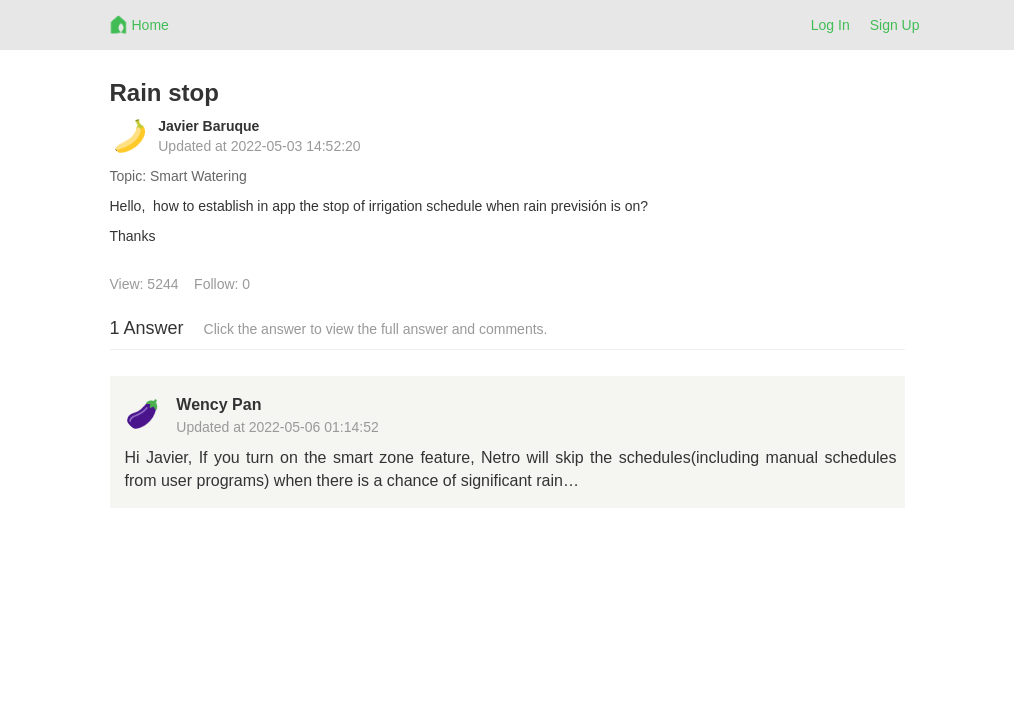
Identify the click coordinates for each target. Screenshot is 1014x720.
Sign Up (895, 25)
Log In (830, 25)
